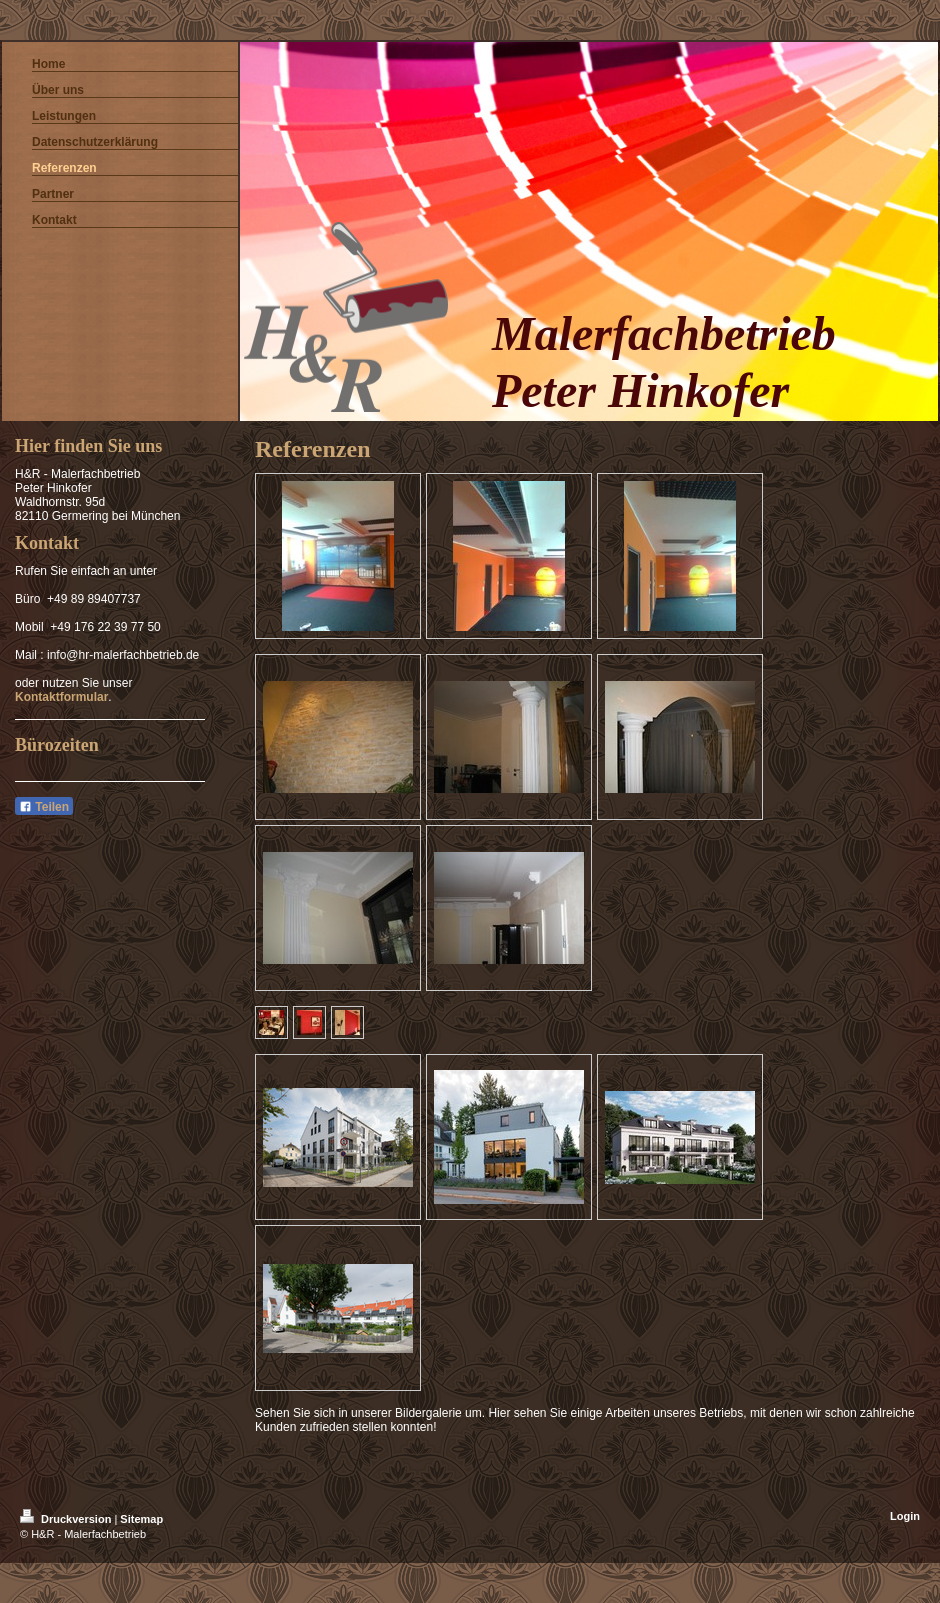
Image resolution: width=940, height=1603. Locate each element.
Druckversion (67, 1519)
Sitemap (141, 1519)
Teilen (44, 807)
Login (905, 1516)
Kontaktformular (61, 697)
